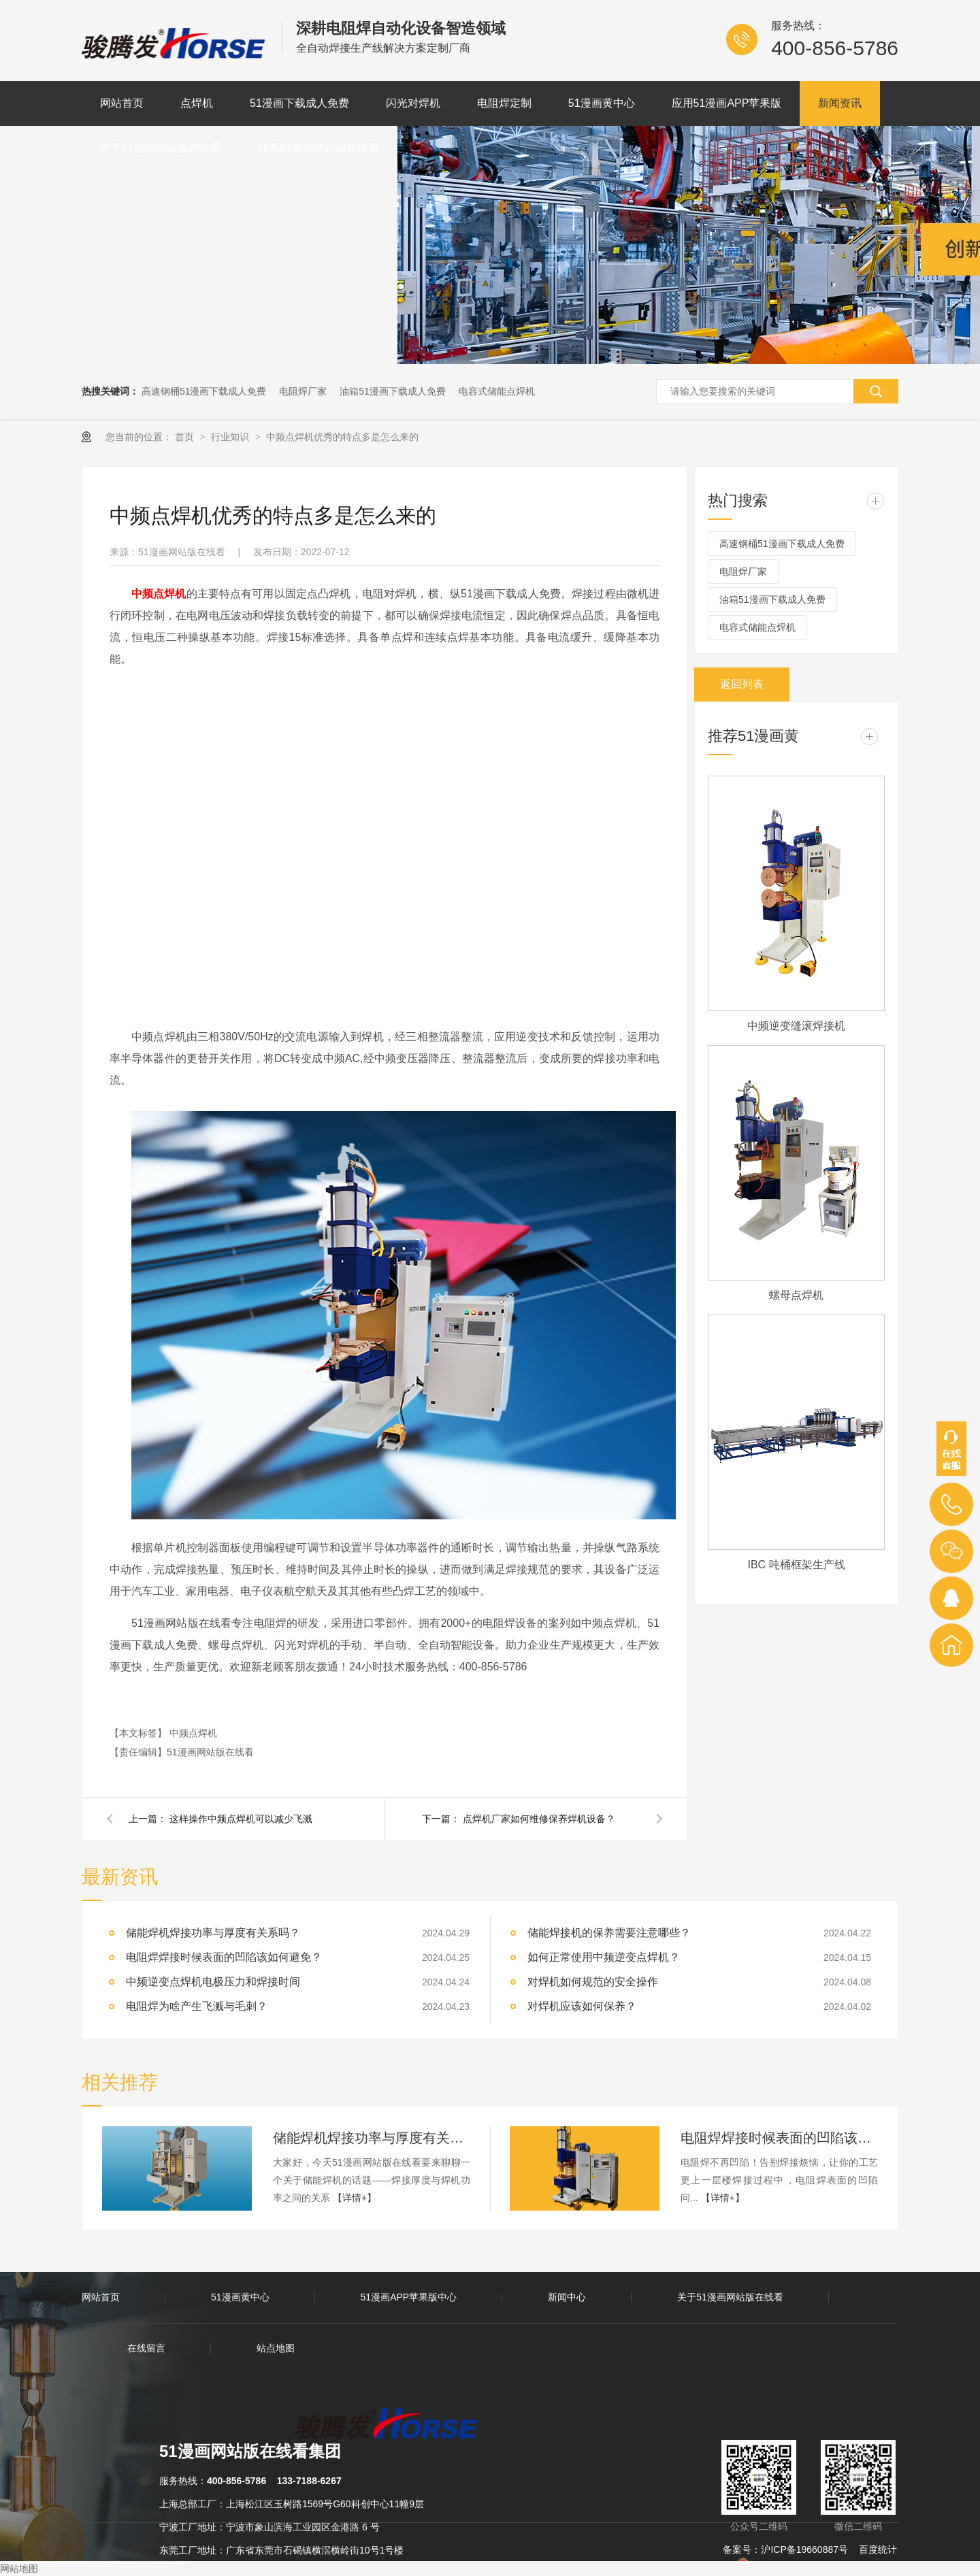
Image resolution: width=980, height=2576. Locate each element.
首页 (186, 436)
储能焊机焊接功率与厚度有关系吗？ (213, 1932)
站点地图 (276, 2348)
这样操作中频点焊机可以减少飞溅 (240, 1818)
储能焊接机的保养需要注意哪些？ (609, 1932)
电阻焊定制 (504, 103)
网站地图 (19, 2568)
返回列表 (742, 684)
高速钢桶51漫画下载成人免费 (204, 391)
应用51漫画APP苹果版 (727, 103)
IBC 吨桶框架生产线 (796, 1564)
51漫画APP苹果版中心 (409, 2297)
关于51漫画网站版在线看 (160, 148)
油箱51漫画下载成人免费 (393, 391)
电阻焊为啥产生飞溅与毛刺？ (196, 2006)
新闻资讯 (840, 103)
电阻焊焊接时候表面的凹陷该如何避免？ (224, 1957)
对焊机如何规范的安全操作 (592, 1981)
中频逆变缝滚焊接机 (796, 1025)
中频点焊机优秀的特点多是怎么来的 (342, 436)
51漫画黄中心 (601, 103)
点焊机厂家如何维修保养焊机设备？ (539, 1818)
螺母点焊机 (796, 1295)
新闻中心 (567, 2297)
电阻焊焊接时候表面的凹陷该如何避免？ (779, 2137)
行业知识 (231, 436)
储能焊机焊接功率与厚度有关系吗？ (371, 2137)
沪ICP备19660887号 (804, 2549)
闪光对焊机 (413, 103)
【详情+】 (354, 2197)
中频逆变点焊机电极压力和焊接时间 (213, 1981)
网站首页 (122, 103)
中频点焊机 (193, 1733)
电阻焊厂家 (303, 391)
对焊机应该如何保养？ (581, 2006)
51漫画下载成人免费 (299, 103)
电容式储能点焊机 (497, 391)
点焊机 (196, 103)
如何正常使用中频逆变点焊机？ (603, 1957)
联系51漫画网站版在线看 (318, 148)
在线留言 (146, 2348)
